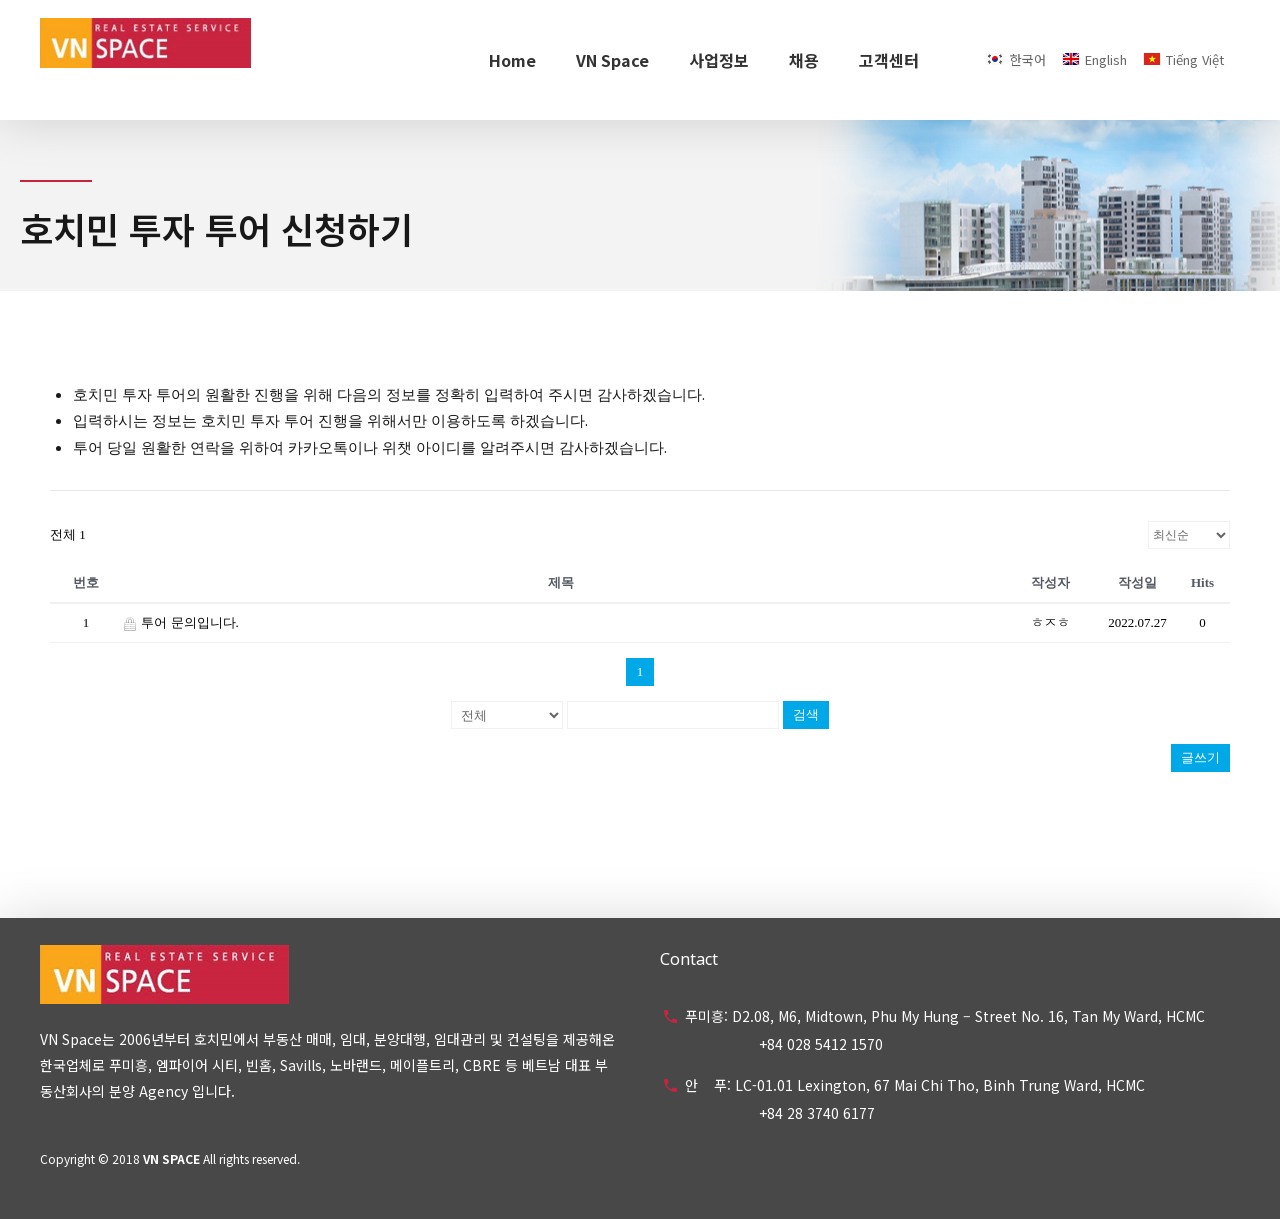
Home (512, 60)
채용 (804, 60)
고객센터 (889, 60)
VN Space (612, 60)
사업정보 (719, 60)
